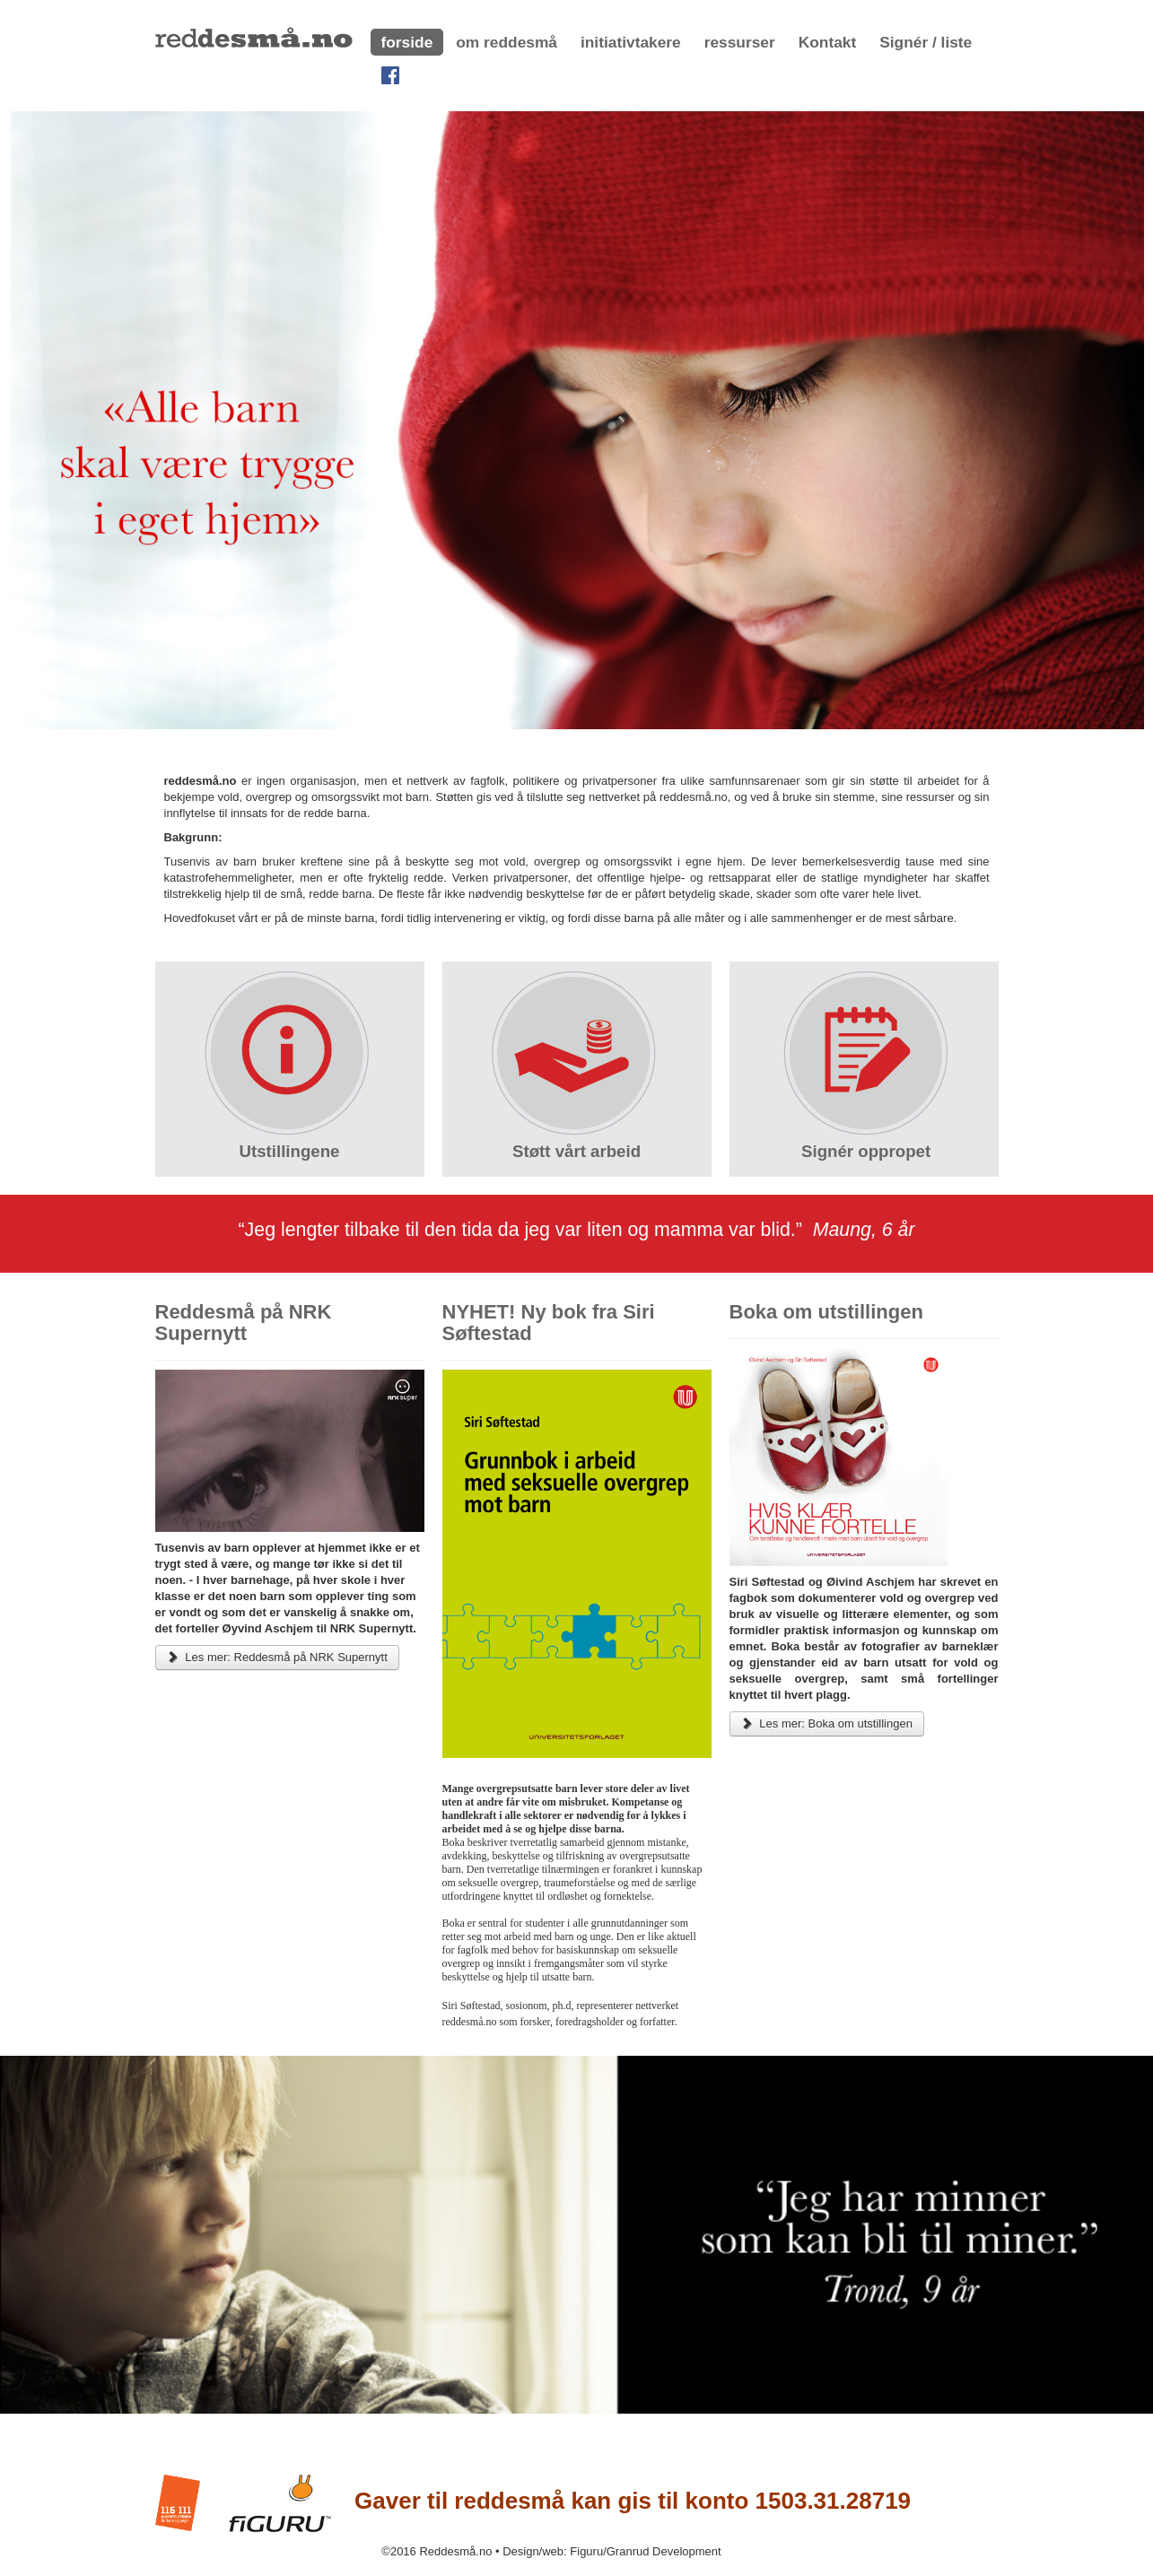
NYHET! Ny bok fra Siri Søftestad (548, 1323)
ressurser (739, 42)
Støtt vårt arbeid (576, 1151)
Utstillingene (290, 1151)
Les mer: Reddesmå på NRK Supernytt (277, 1657)
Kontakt (828, 42)
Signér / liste (925, 42)
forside (407, 42)
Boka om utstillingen (826, 1312)
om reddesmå (506, 42)
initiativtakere (631, 42)
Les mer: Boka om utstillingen (827, 1723)
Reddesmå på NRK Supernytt (243, 1323)
